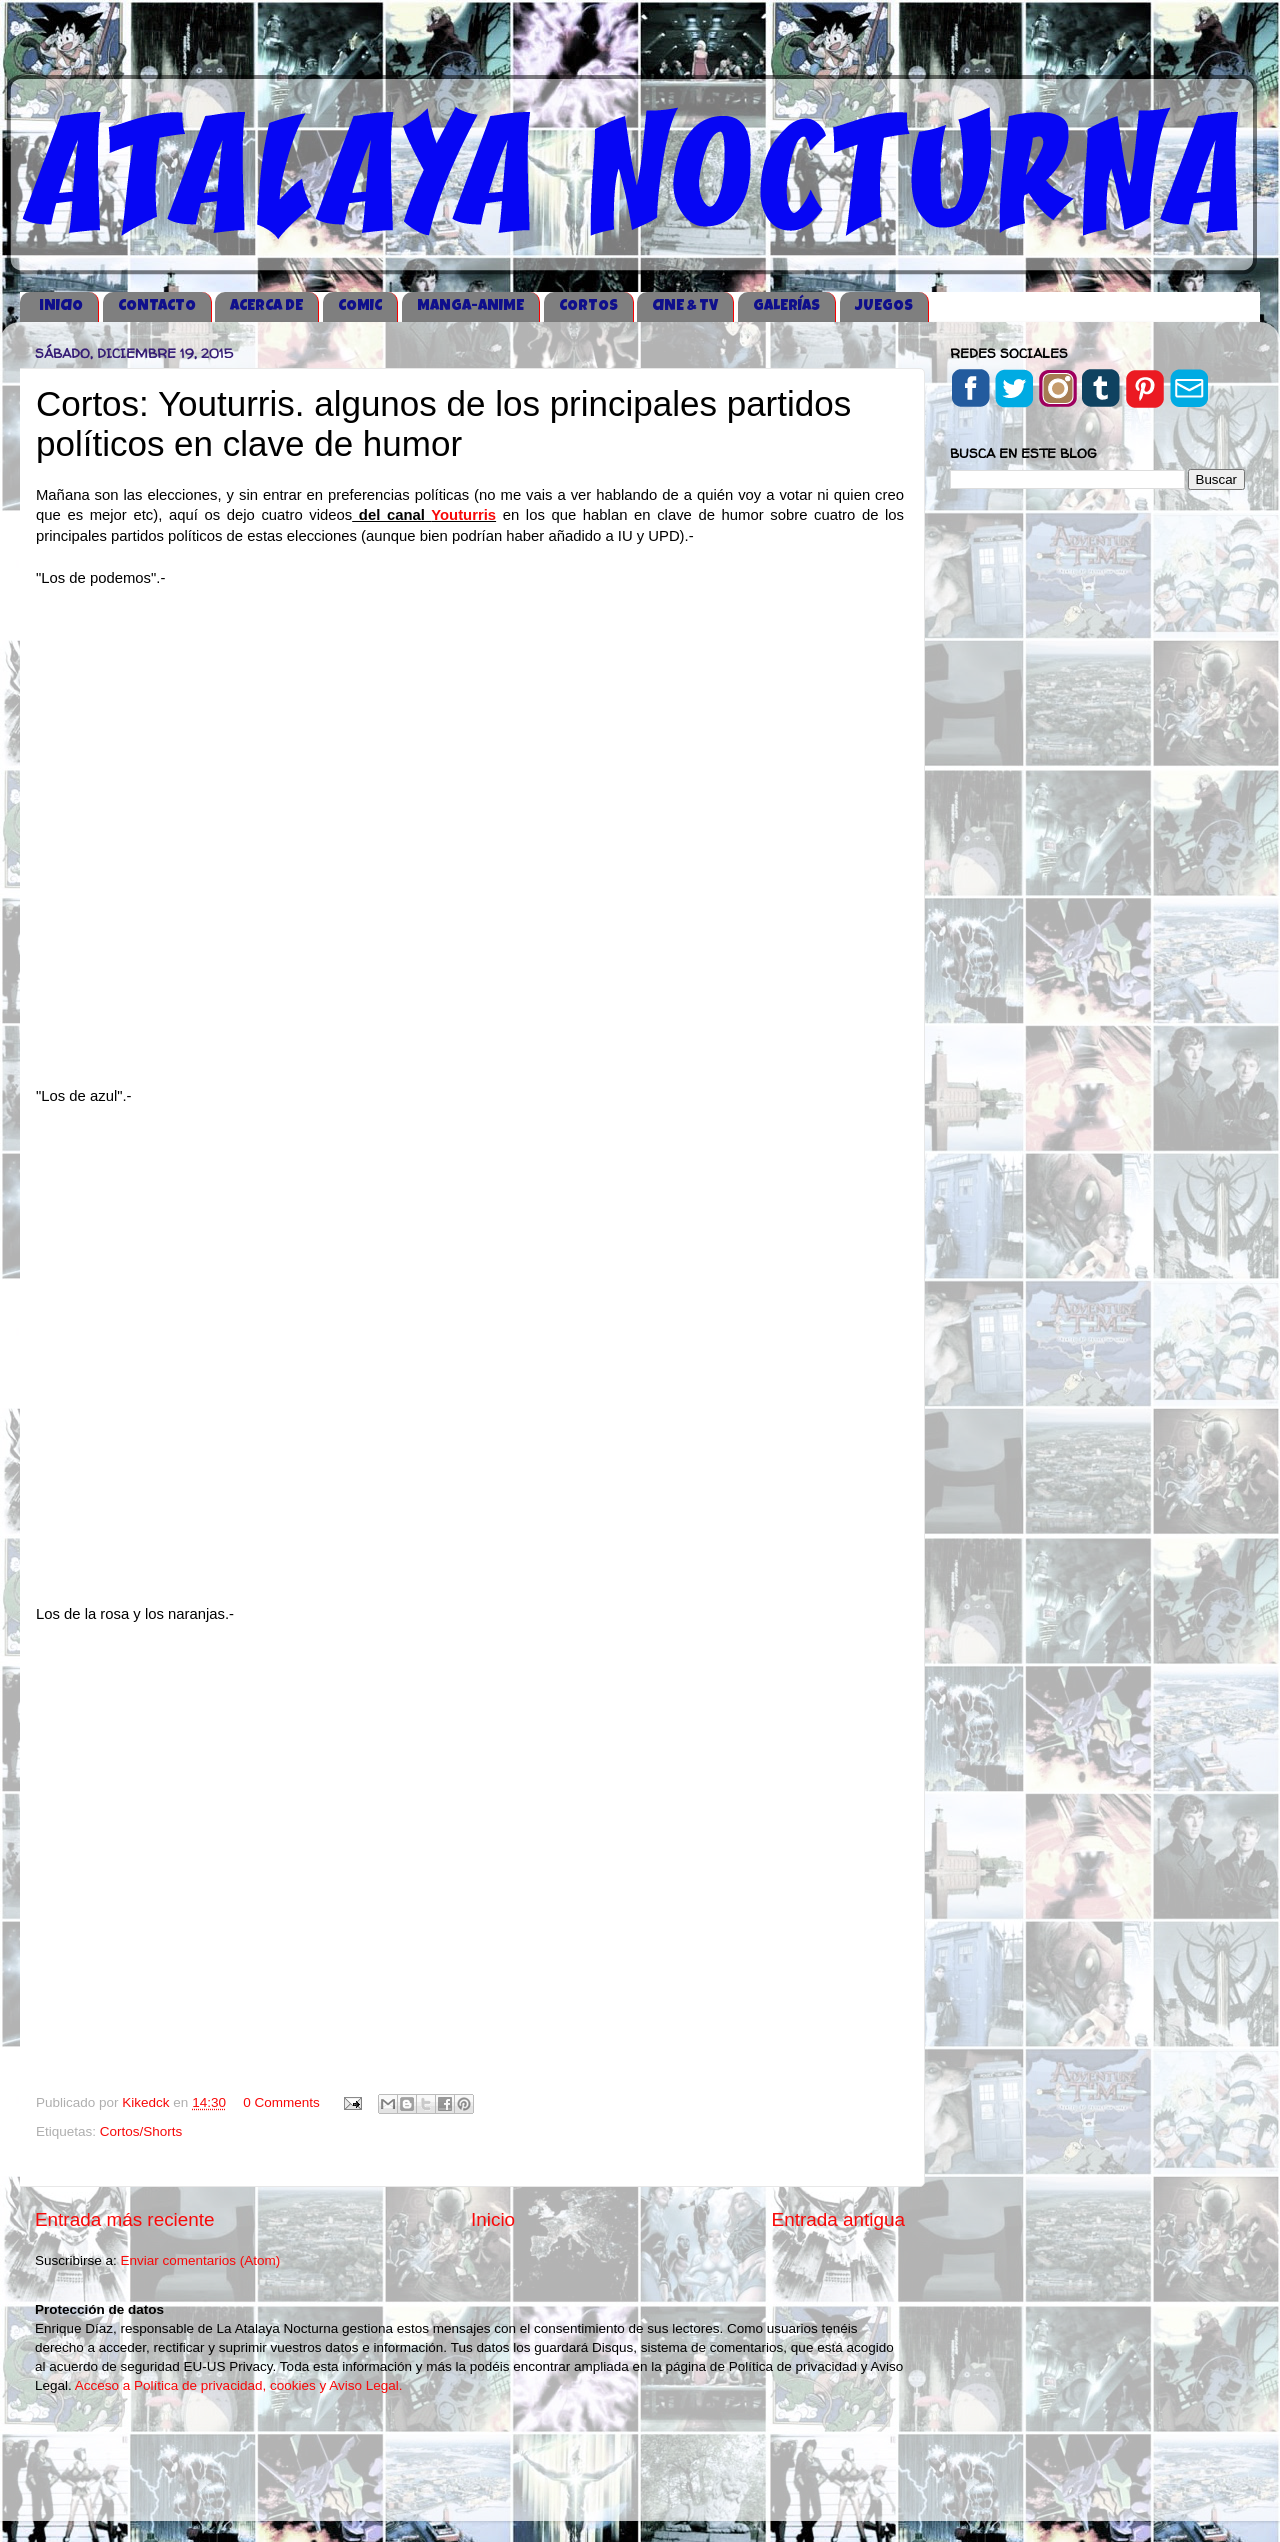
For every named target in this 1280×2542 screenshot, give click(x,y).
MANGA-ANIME (470, 306)
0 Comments (281, 2102)
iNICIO (61, 306)
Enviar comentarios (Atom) (201, 2260)
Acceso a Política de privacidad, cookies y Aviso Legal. (239, 2385)
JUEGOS (884, 306)
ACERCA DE (266, 306)
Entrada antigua (838, 2219)
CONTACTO (157, 306)
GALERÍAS (786, 306)
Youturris (463, 515)
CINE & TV (685, 306)
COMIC (360, 306)
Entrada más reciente (125, 2219)
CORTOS (588, 306)
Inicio (493, 2219)
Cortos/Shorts (141, 2131)
